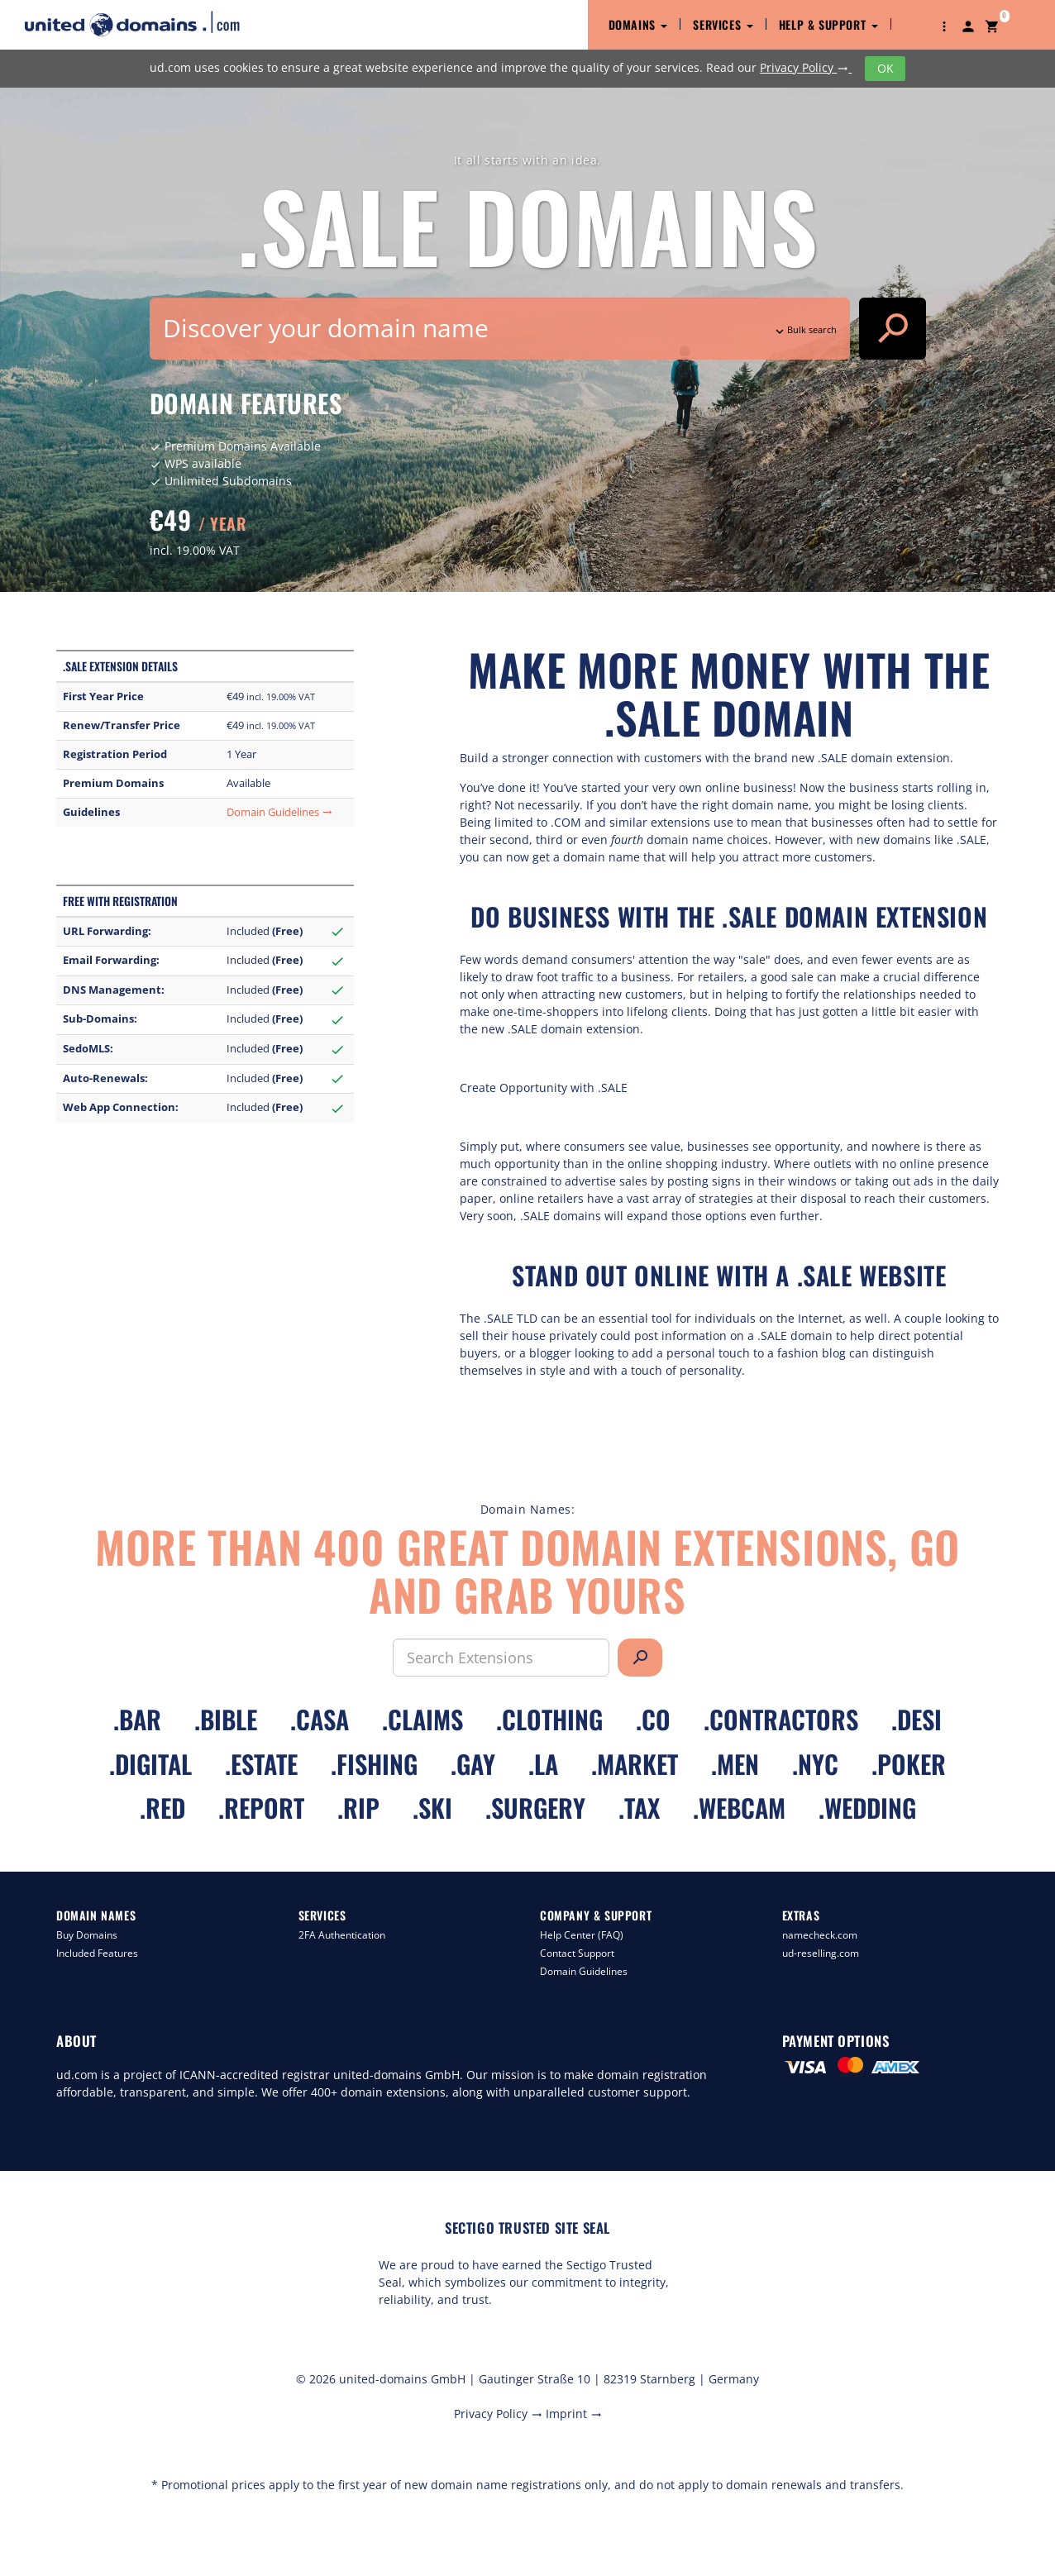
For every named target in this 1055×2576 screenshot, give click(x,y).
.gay (473, 1763)
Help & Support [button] (828, 24)
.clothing (549, 1719)
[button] (944, 25)
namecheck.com (819, 1935)
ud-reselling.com (820, 1953)
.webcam (739, 1807)
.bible (225, 1719)
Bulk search (804, 329)
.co (653, 1719)
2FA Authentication (341, 1935)
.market (634, 1763)
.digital (150, 1763)
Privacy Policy (806, 67)
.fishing (374, 1763)
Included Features (97, 1953)
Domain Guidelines (279, 812)
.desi (916, 1719)
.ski (432, 1807)
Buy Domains (86, 1935)
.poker (908, 1763)
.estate (261, 1763)
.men (735, 1763)
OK (885, 68)
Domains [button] (638, 24)
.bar (137, 1719)
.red (162, 1807)
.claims (422, 1719)
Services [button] (722, 24)
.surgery (535, 1807)
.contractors (781, 1719)
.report (261, 1807)
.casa (319, 1719)
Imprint (574, 2413)
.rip (358, 1807)
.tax (639, 1807)
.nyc (815, 1763)
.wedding (867, 1807)
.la (543, 1763)
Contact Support (577, 1953)
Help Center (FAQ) (581, 1935)
